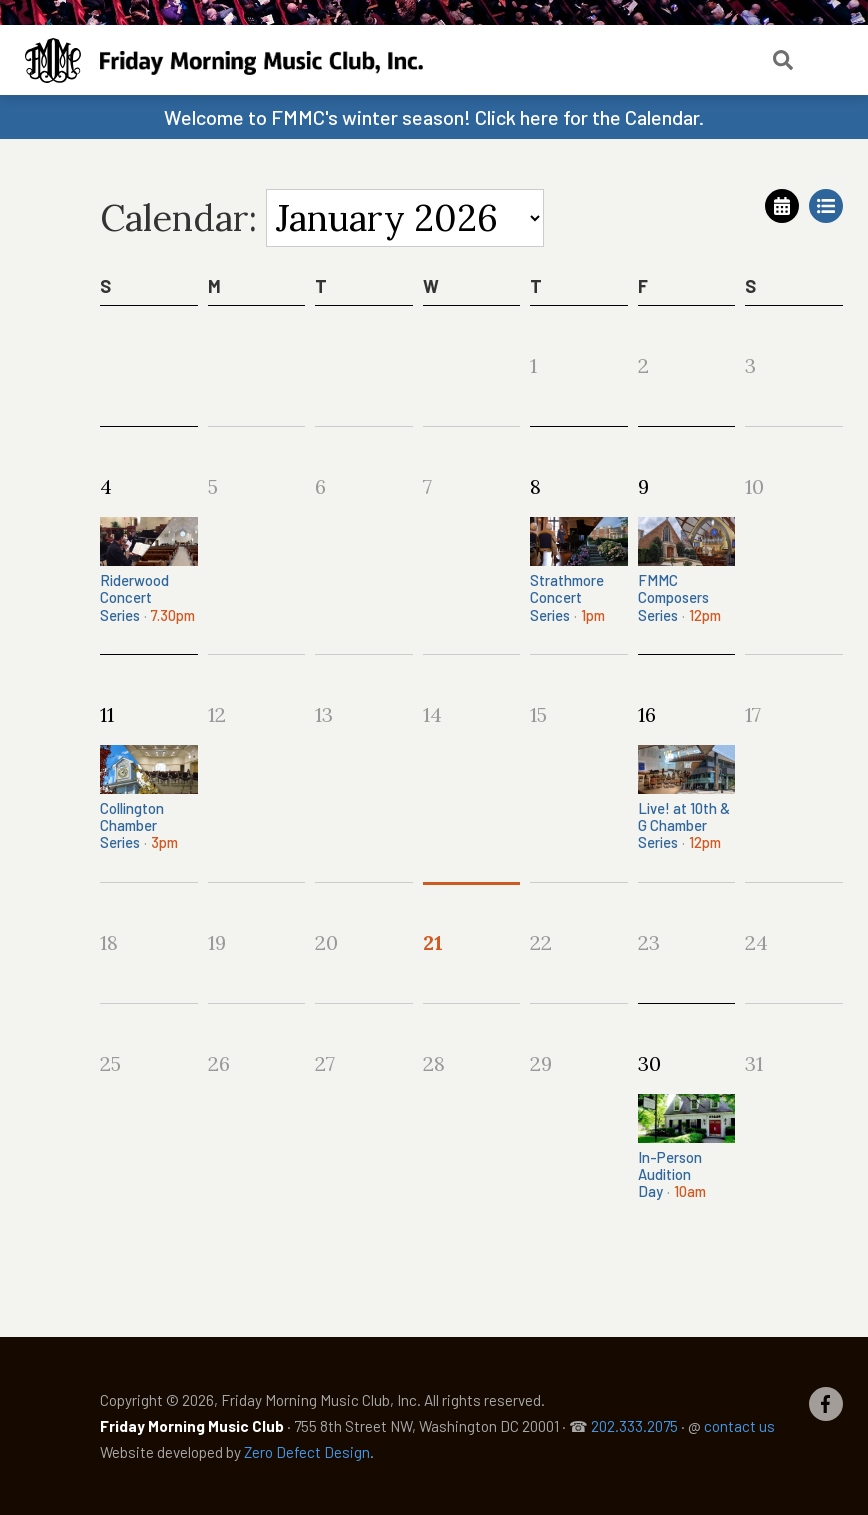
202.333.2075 (634, 1426)
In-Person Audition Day (687, 1147)
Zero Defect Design (307, 1452)
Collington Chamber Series (149, 798)
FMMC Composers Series (687, 570)
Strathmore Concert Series (579, 570)
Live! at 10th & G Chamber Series (687, 798)
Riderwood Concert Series (149, 570)
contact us (739, 1426)
